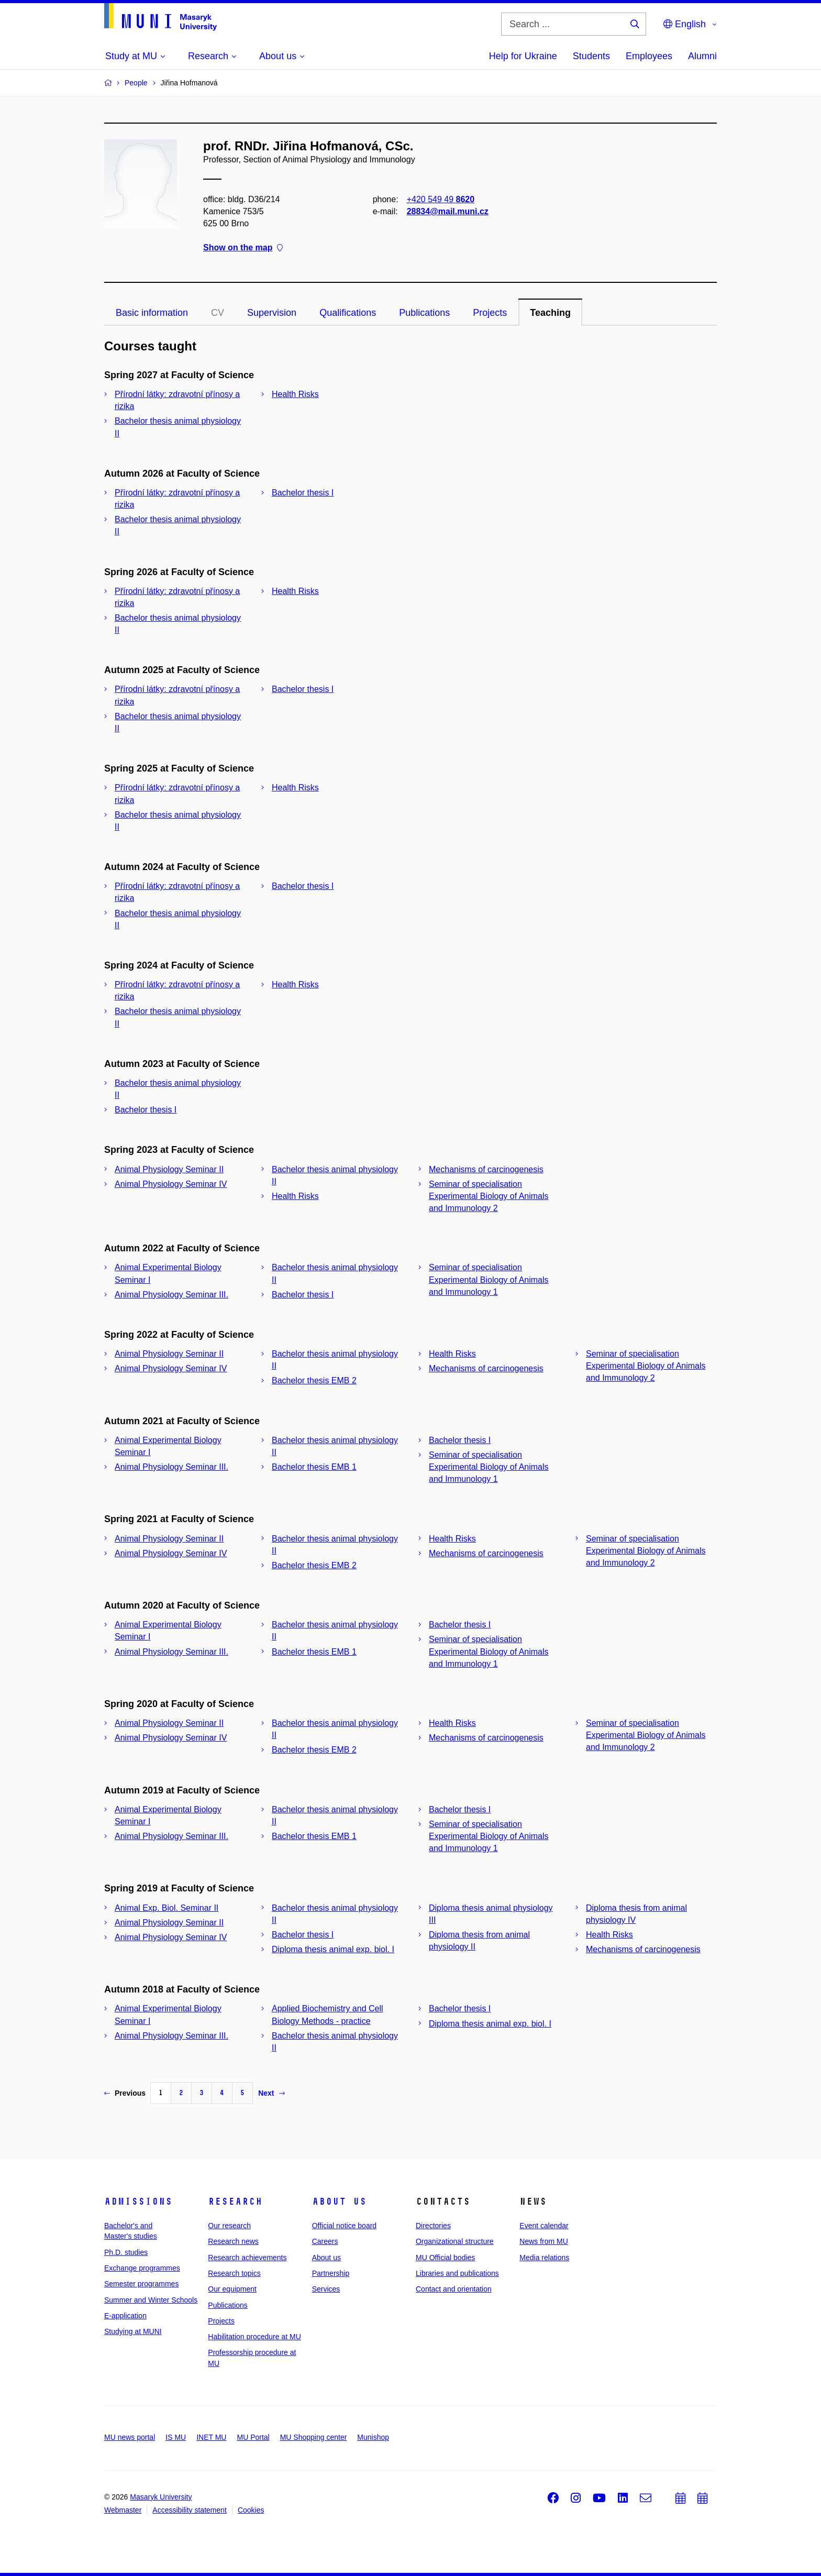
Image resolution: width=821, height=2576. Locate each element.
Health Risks (295, 394)
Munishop (373, 2437)
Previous (125, 2093)
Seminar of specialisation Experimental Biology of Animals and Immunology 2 (489, 1196)
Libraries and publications (457, 2273)
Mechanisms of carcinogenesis (486, 1169)
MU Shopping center (313, 2437)
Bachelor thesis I (303, 492)
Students (591, 56)
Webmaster (122, 2510)
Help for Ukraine (523, 56)
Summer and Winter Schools (150, 2300)
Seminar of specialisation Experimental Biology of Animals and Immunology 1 (489, 1279)
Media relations (544, 2257)
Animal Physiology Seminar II (169, 1169)
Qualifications (347, 312)
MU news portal (129, 2437)
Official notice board (344, 2225)
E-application (125, 2315)
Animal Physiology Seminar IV (171, 1184)
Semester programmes (141, 2284)
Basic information (152, 312)
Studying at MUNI (133, 2331)
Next (271, 2093)
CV (217, 312)
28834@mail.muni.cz (448, 211)
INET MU (211, 2437)
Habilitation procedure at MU (254, 2336)
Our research (229, 2225)
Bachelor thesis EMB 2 (314, 1380)
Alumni (702, 56)
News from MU (543, 2241)
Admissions (138, 2201)
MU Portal (253, 2437)
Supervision (271, 312)
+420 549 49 (440, 199)
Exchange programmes (142, 2268)
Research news (233, 2241)
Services (326, 2289)
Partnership (331, 2273)
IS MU (175, 2437)
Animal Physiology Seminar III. (171, 1294)
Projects (490, 312)
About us (339, 2201)
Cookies (251, 2510)
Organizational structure (455, 2241)
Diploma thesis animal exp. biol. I (333, 1949)
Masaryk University (161, 2497)
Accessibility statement (189, 2510)
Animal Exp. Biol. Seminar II (166, 1907)
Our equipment (232, 2289)
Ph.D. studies (126, 2252)
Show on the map (243, 248)
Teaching (550, 312)
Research (235, 2201)
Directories (433, 2225)
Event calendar (543, 2225)
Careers (325, 2241)
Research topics (234, 2273)
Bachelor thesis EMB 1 (314, 1466)
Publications (424, 312)
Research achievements (247, 2257)
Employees (649, 56)
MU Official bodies (445, 2257)
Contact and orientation (454, 2289)
